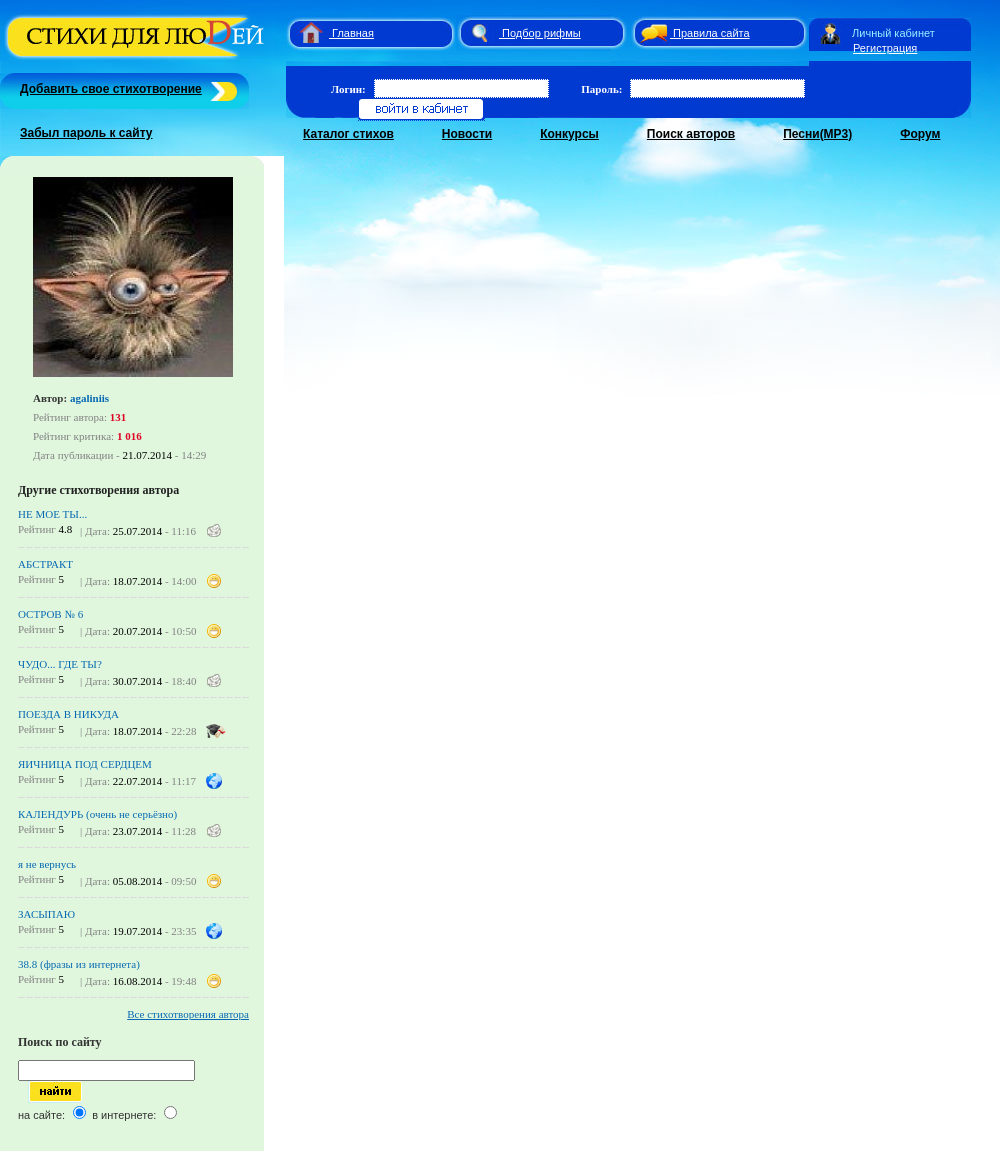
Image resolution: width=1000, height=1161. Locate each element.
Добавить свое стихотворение (111, 89)
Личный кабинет (893, 33)
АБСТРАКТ (45, 564)
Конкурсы (569, 134)
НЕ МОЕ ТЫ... (52, 514)
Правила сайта (711, 33)
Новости (467, 134)
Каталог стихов (348, 134)
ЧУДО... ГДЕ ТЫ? (60, 664)
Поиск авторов (691, 134)
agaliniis (89, 398)
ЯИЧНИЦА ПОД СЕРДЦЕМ (85, 764)
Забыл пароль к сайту (86, 133)
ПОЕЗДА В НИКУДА (68, 714)
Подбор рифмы (541, 33)
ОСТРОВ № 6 (50, 614)
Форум (920, 134)
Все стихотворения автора (188, 1014)
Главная (353, 33)
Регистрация (885, 48)
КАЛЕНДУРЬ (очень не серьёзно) (97, 814)
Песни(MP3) (817, 134)
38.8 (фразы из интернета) (79, 964)
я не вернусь (47, 864)
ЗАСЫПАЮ (46, 914)
